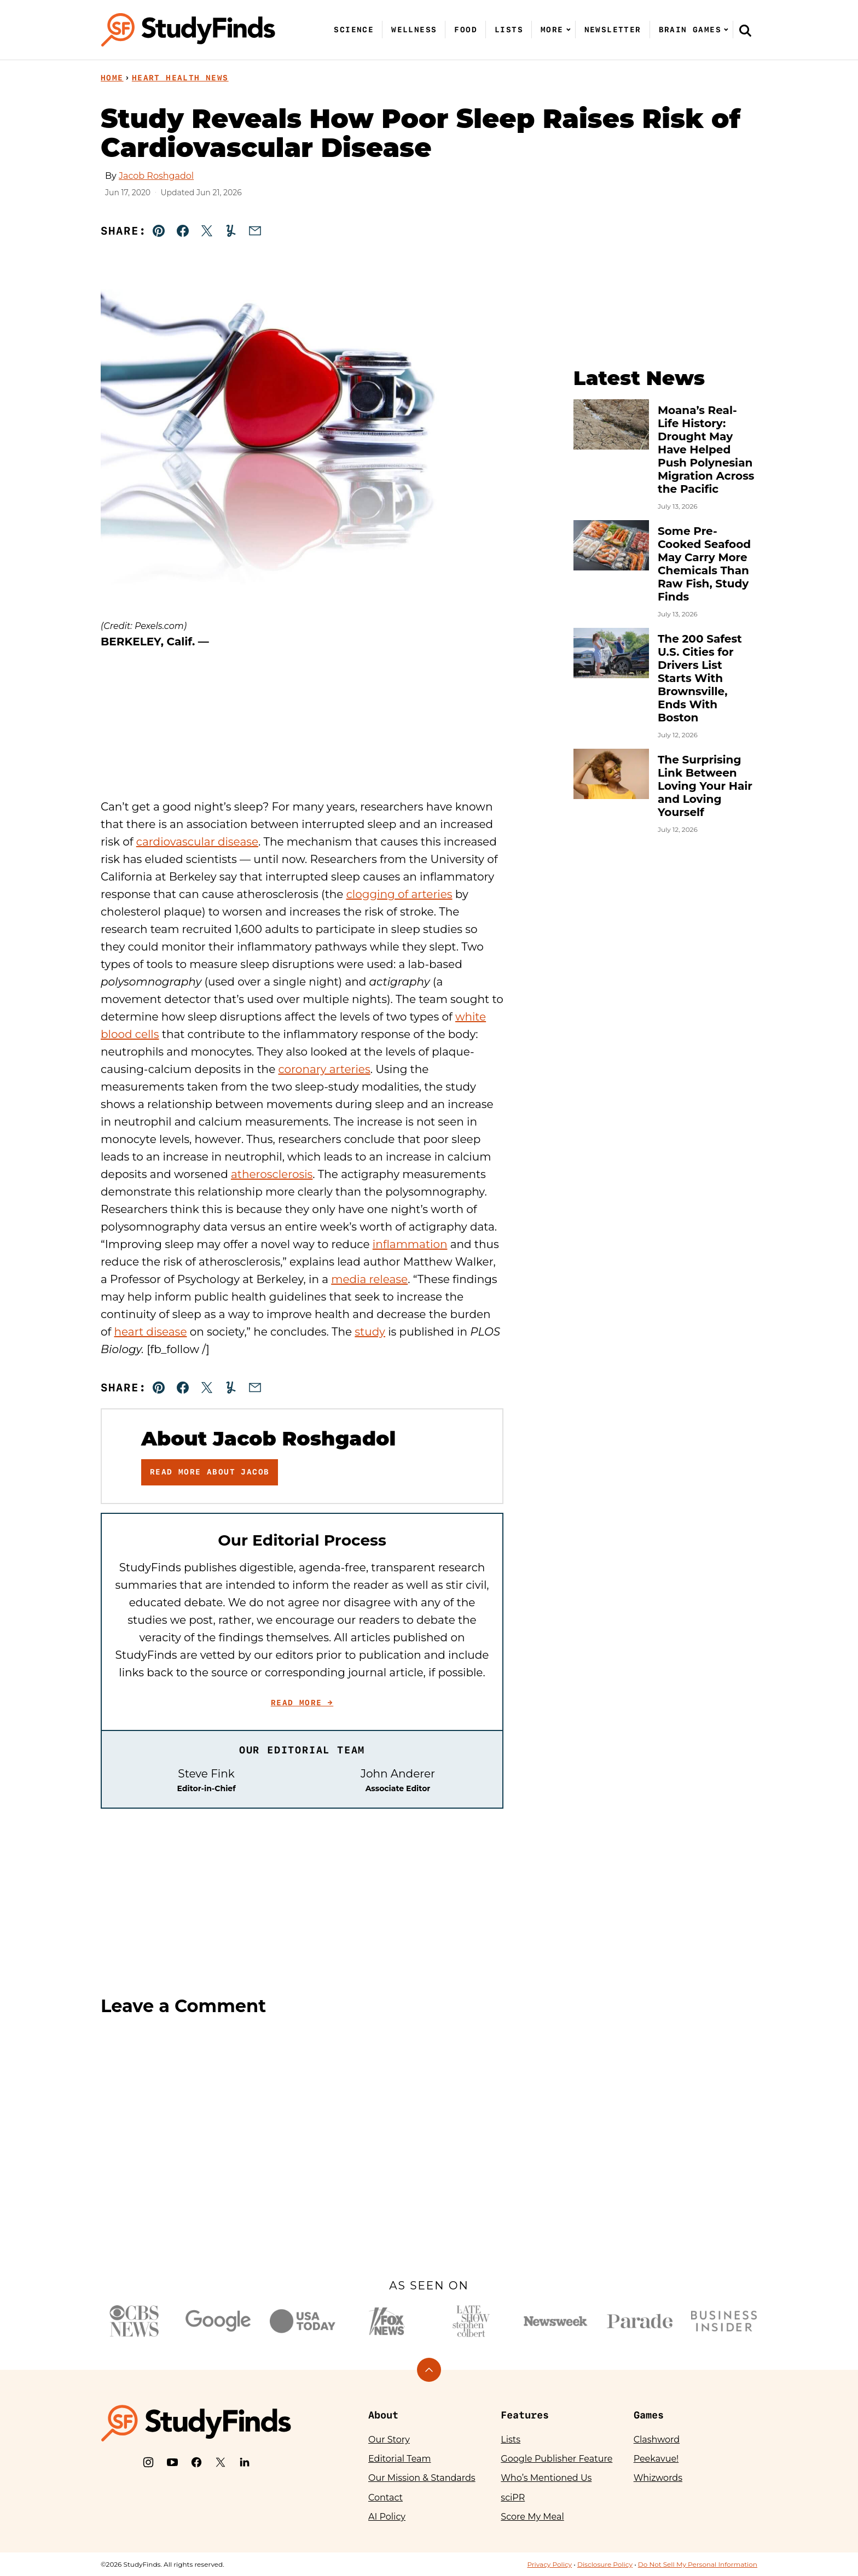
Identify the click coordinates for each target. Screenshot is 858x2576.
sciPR (513, 2497)
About (383, 2415)
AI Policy (386, 2516)
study (370, 1331)
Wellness (414, 29)
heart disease (150, 1331)
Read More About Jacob (209, 1471)
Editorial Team (399, 2458)
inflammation (410, 1244)
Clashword (657, 2439)
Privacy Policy (549, 2564)
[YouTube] (172, 2462)
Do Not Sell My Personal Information (697, 2564)
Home (112, 77)
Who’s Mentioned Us (546, 2478)
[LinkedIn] (245, 2462)
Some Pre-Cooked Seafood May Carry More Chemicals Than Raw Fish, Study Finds (704, 563)
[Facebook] (196, 2462)
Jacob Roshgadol (156, 176)
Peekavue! (656, 2458)
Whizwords (658, 2478)
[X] (220, 2462)
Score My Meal (532, 2516)
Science (354, 29)
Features (525, 2415)
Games (649, 2415)
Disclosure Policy (605, 2564)
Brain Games (690, 29)
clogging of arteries (399, 894)
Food (465, 29)
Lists (509, 29)
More (552, 29)
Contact (385, 2497)
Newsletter (612, 29)
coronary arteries (324, 1069)
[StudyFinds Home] (188, 29)
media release (369, 1279)
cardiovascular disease (197, 841)
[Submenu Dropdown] (568, 29)
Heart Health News (180, 77)
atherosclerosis (271, 1174)
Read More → (302, 1702)
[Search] (745, 30)
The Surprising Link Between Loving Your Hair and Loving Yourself (705, 786)
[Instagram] (148, 2462)
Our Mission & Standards (422, 2478)
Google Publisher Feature (556, 2458)
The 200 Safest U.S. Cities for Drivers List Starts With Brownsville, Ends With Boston (700, 678)
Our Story (389, 2439)
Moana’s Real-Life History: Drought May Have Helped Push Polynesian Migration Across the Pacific (706, 450)
